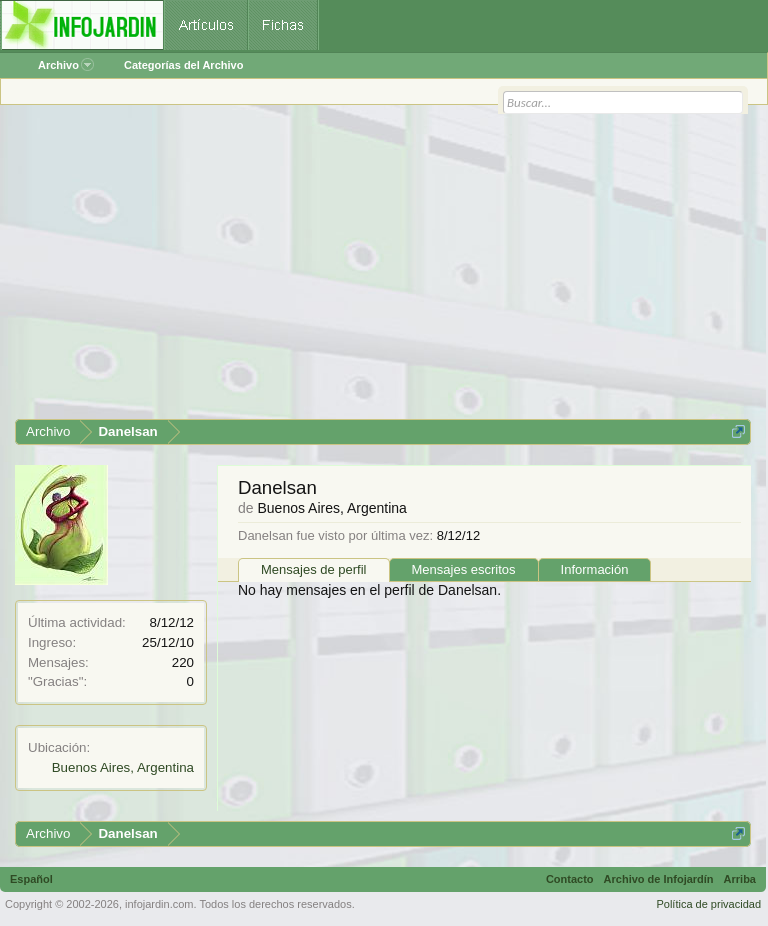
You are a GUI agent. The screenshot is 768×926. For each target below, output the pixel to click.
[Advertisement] (383, 269)
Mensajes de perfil (314, 569)
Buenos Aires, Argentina (123, 767)
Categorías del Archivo (183, 65)
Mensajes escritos (464, 569)
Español (31, 879)
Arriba (740, 879)
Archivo (66, 65)
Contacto (570, 879)
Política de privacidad (708, 904)
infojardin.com (159, 904)
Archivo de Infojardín (659, 879)
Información (595, 569)
